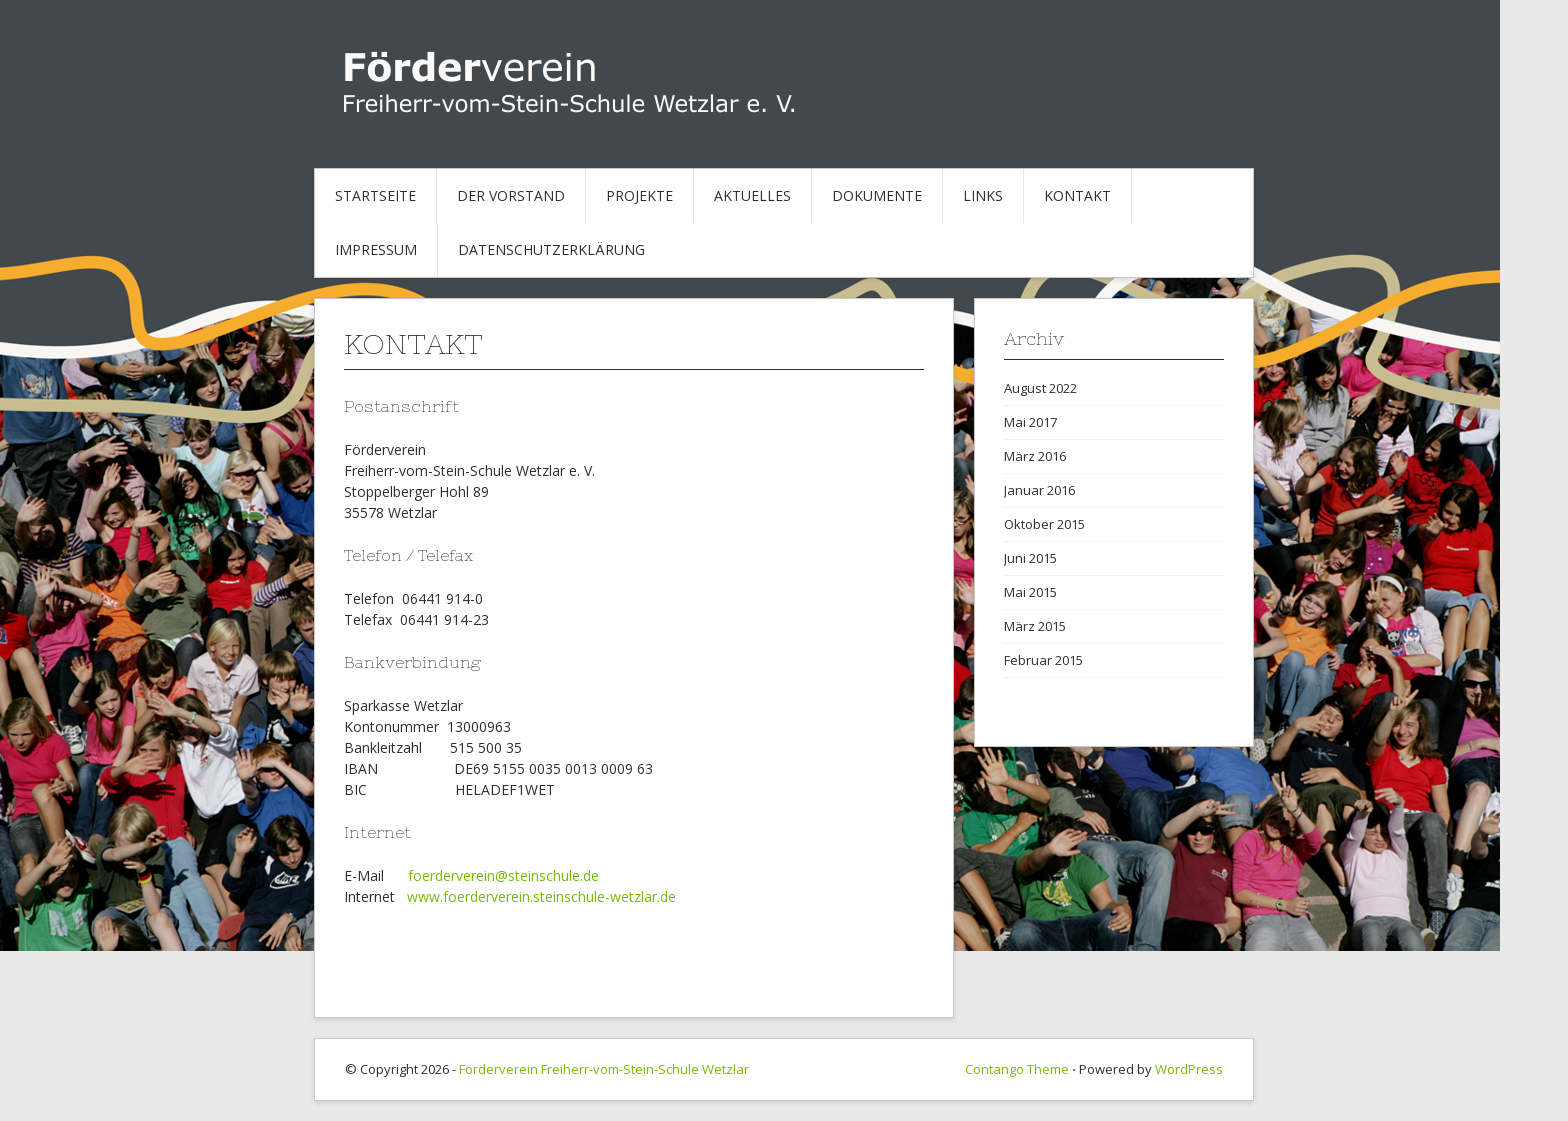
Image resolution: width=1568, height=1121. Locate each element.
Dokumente (877, 195)
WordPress (1189, 1069)
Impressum (376, 249)
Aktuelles (752, 195)
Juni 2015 (1030, 558)
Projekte (639, 195)
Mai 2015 (1030, 592)
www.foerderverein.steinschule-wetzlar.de (541, 896)
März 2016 (1035, 456)
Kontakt (1077, 195)
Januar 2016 (1039, 490)
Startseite (375, 195)
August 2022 (1040, 388)
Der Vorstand (511, 195)
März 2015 (1035, 626)
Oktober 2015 (1044, 524)
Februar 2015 (1043, 660)
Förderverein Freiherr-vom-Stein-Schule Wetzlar (604, 1069)
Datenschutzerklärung (551, 249)
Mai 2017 (1030, 422)
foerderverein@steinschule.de (503, 875)
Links (983, 195)
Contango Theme (1017, 1069)
